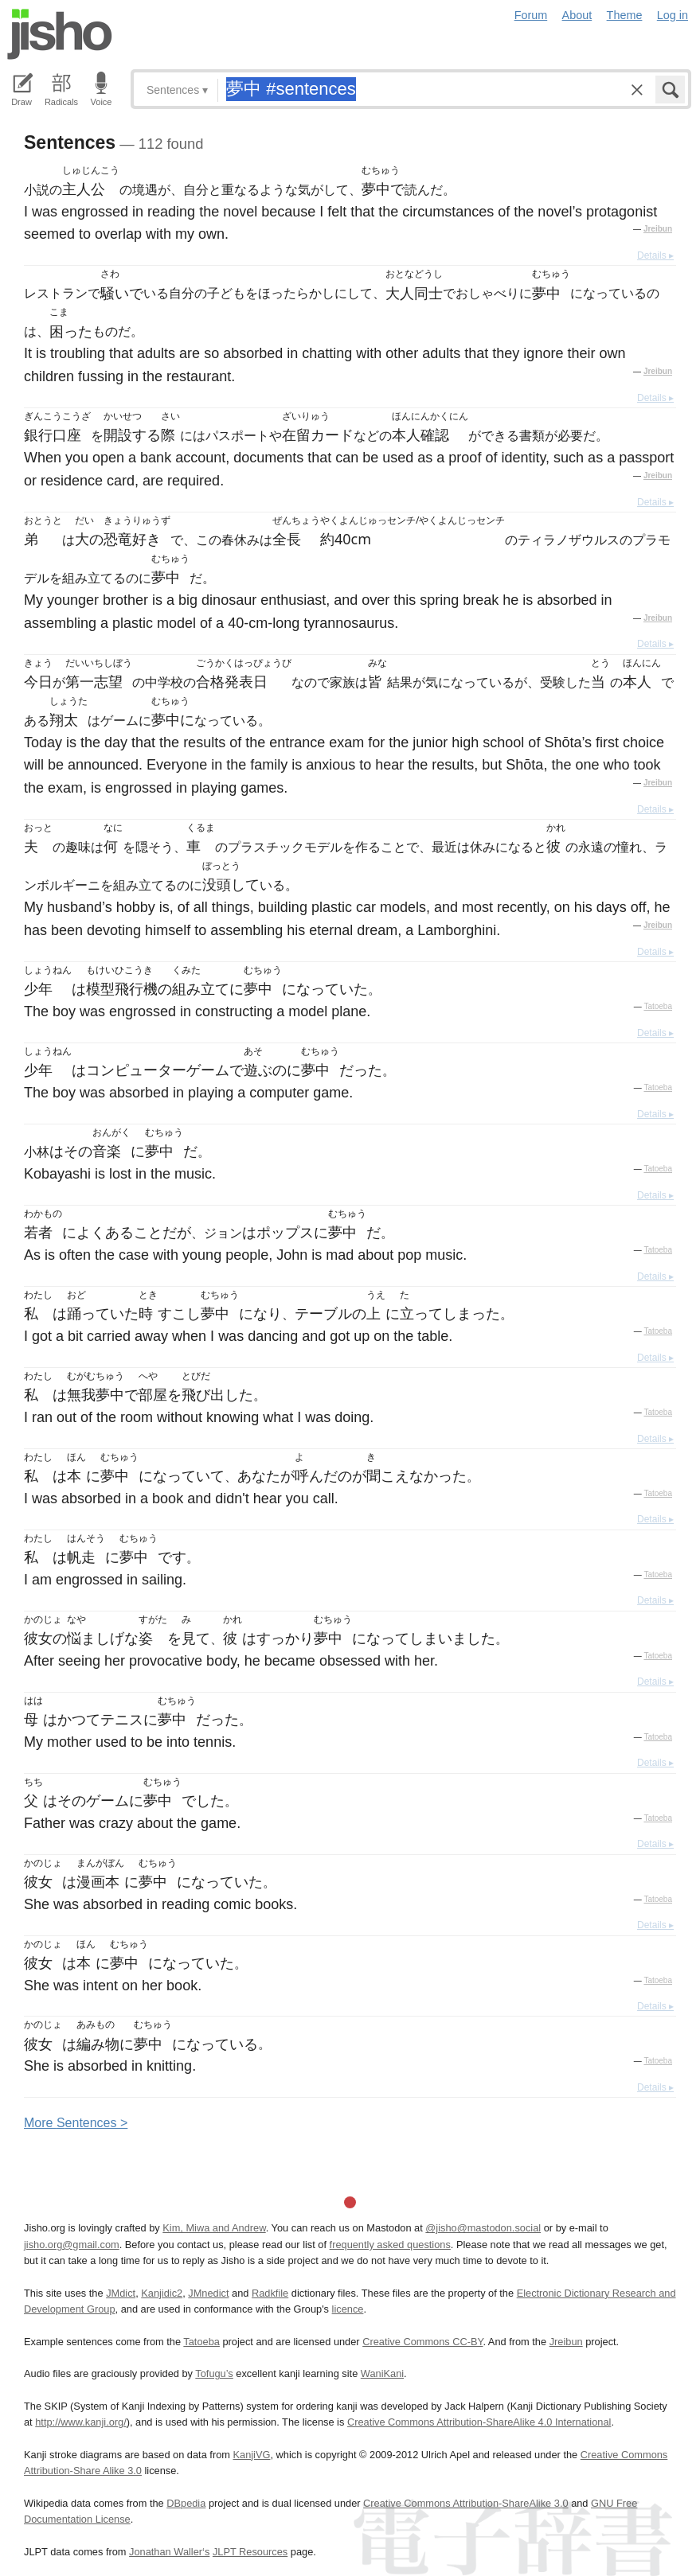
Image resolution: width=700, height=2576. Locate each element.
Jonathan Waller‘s (169, 2552)
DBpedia (185, 2503)
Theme (625, 15)
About (577, 15)
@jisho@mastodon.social (483, 2228)
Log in (672, 15)
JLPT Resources (250, 2552)
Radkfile (270, 2293)
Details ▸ (655, 255)
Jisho (59, 34)
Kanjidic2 (161, 2293)
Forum (531, 15)
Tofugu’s (214, 2373)
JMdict (120, 2293)
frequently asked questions (390, 2245)
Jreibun (657, 228)
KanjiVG (251, 2455)
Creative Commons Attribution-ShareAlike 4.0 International (479, 2422)
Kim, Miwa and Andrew (213, 2228)
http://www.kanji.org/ (81, 2422)
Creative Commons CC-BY (422, 2342)
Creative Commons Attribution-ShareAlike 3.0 (465, 2503)
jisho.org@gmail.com (71, 2245)
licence (348, 2309)
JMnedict (208, 2293)
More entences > (75, 2123)
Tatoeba (657, 1006)
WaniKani (382, 2373)
